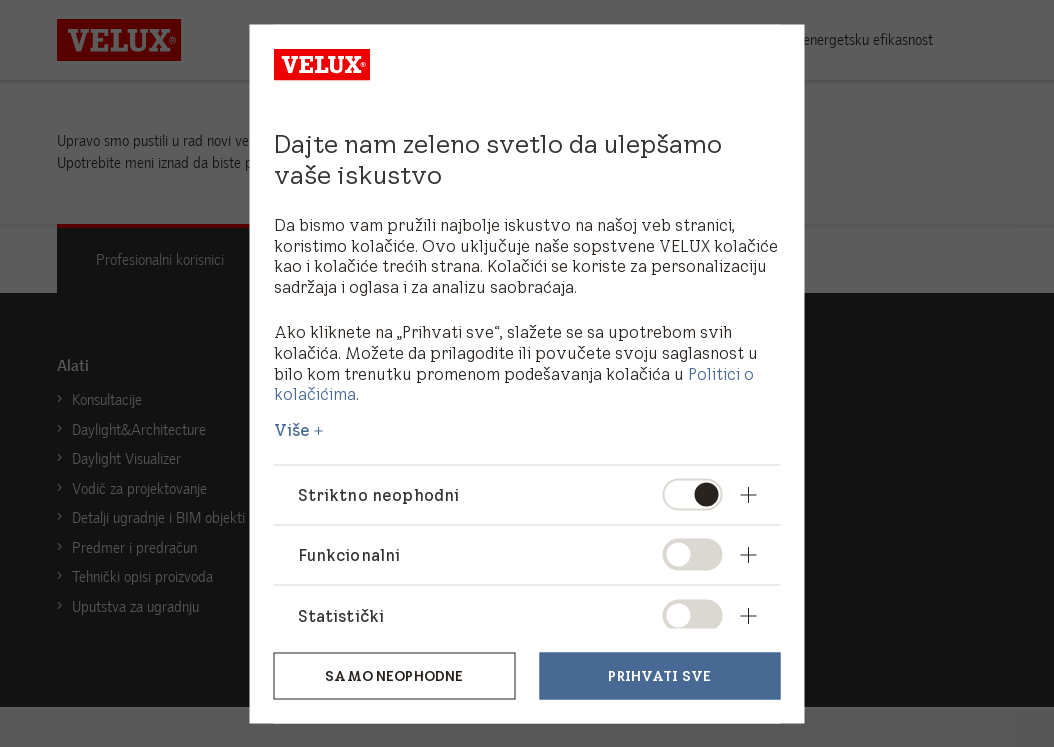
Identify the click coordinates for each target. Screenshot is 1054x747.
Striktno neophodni (380, 495)
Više (292, 430)
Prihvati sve (659, 676)
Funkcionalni (349, 555)
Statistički (341, 615)
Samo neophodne (394, 676)
